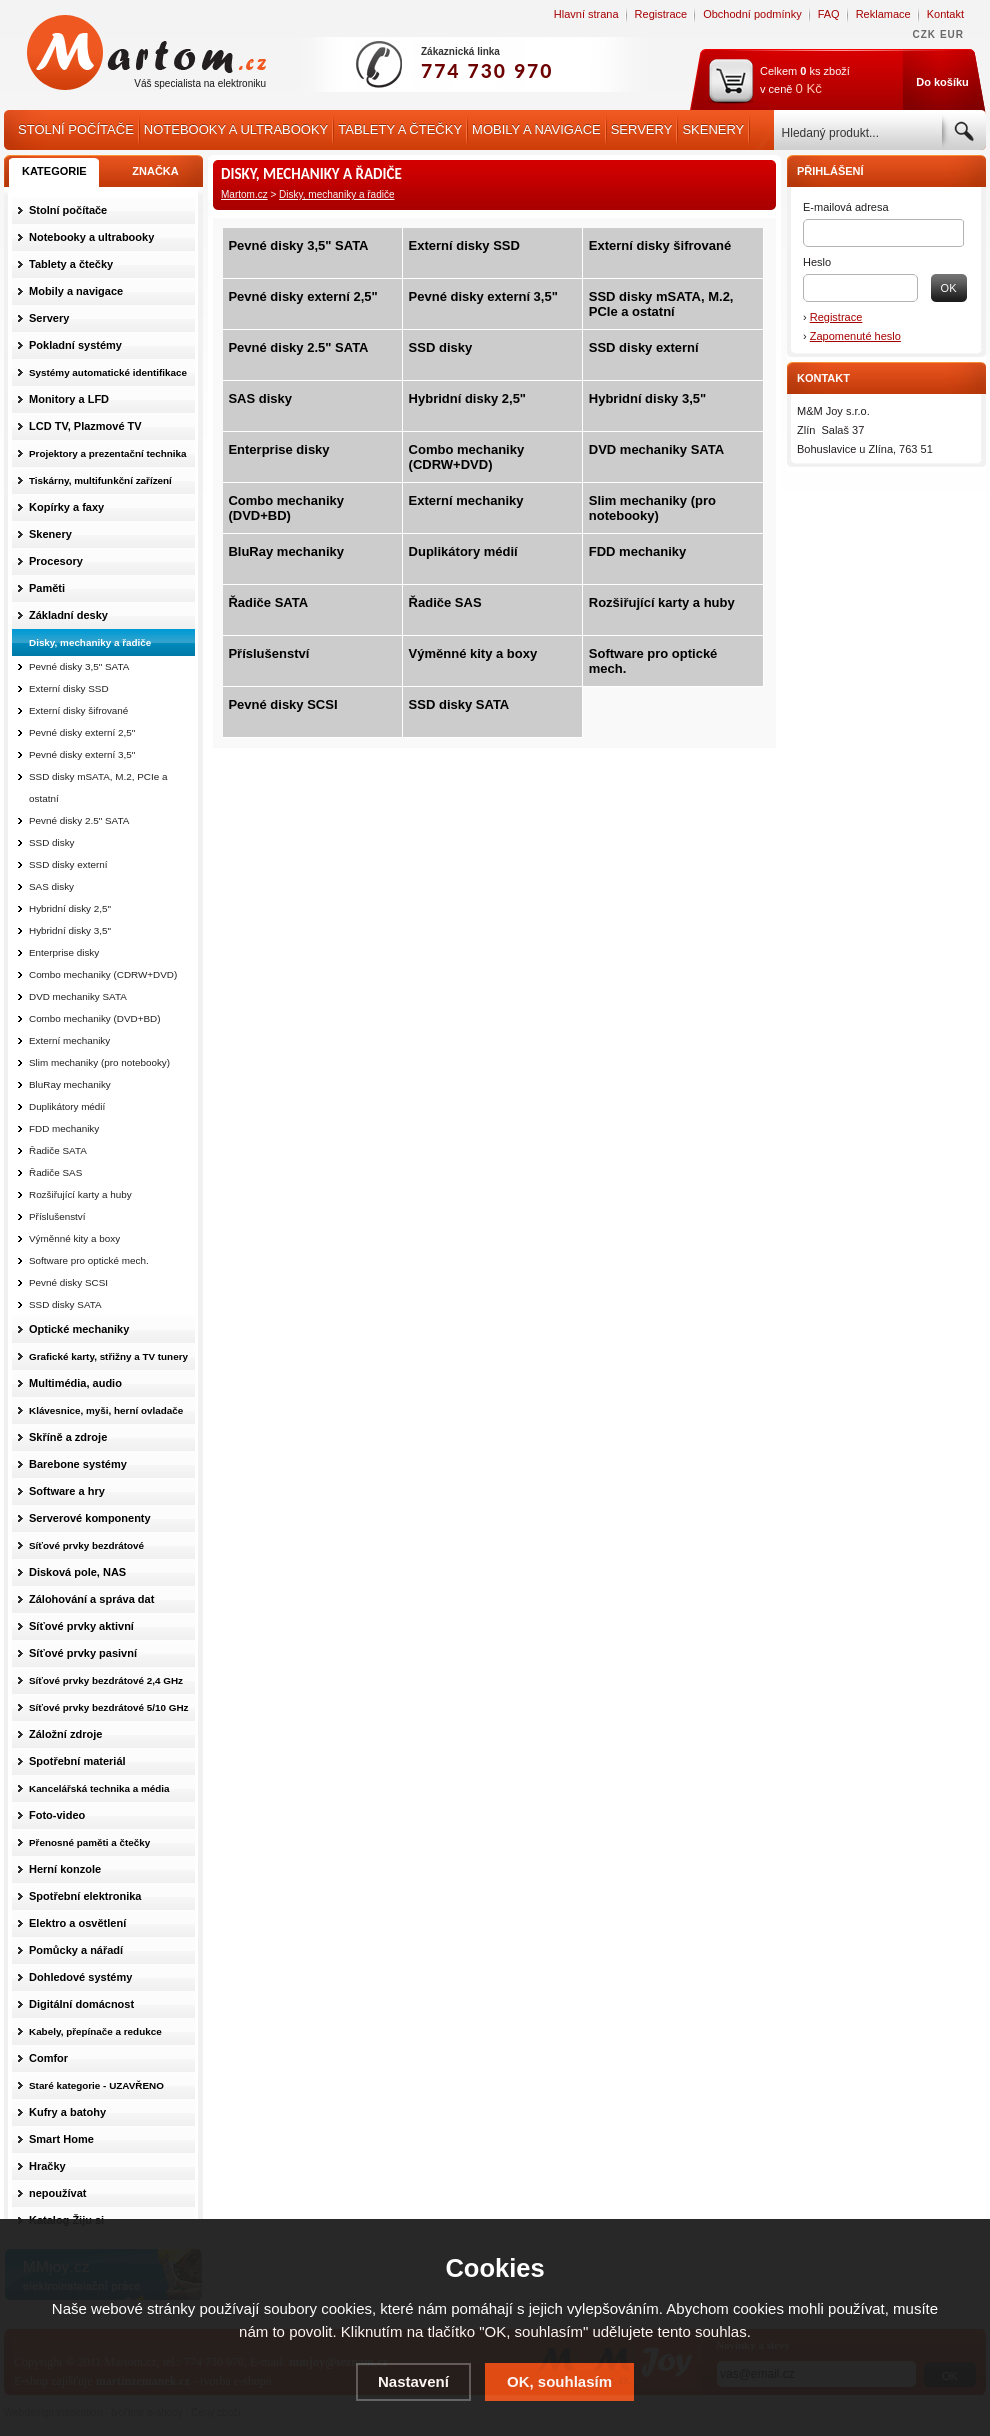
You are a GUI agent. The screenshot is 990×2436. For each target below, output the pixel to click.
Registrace (661, 14)
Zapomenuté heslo (855, 336)
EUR (952, 34)
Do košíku (942, 82)
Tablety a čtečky (400, 129)
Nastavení (413, 2381)
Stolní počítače (76, 129)
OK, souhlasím (559, 2381)
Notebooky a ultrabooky (236, 129)
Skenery (713, 129)
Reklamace (883, 14)
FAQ (829, 14)
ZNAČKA (155, 171)
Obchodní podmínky (752, 14)
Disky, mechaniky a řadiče (336, 194)
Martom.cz (244, 194)
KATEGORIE (54, 171)
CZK (925, 34)
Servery (642, 129)
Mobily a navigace (536, 129)
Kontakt (945, 14)
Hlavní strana (586, 14)
